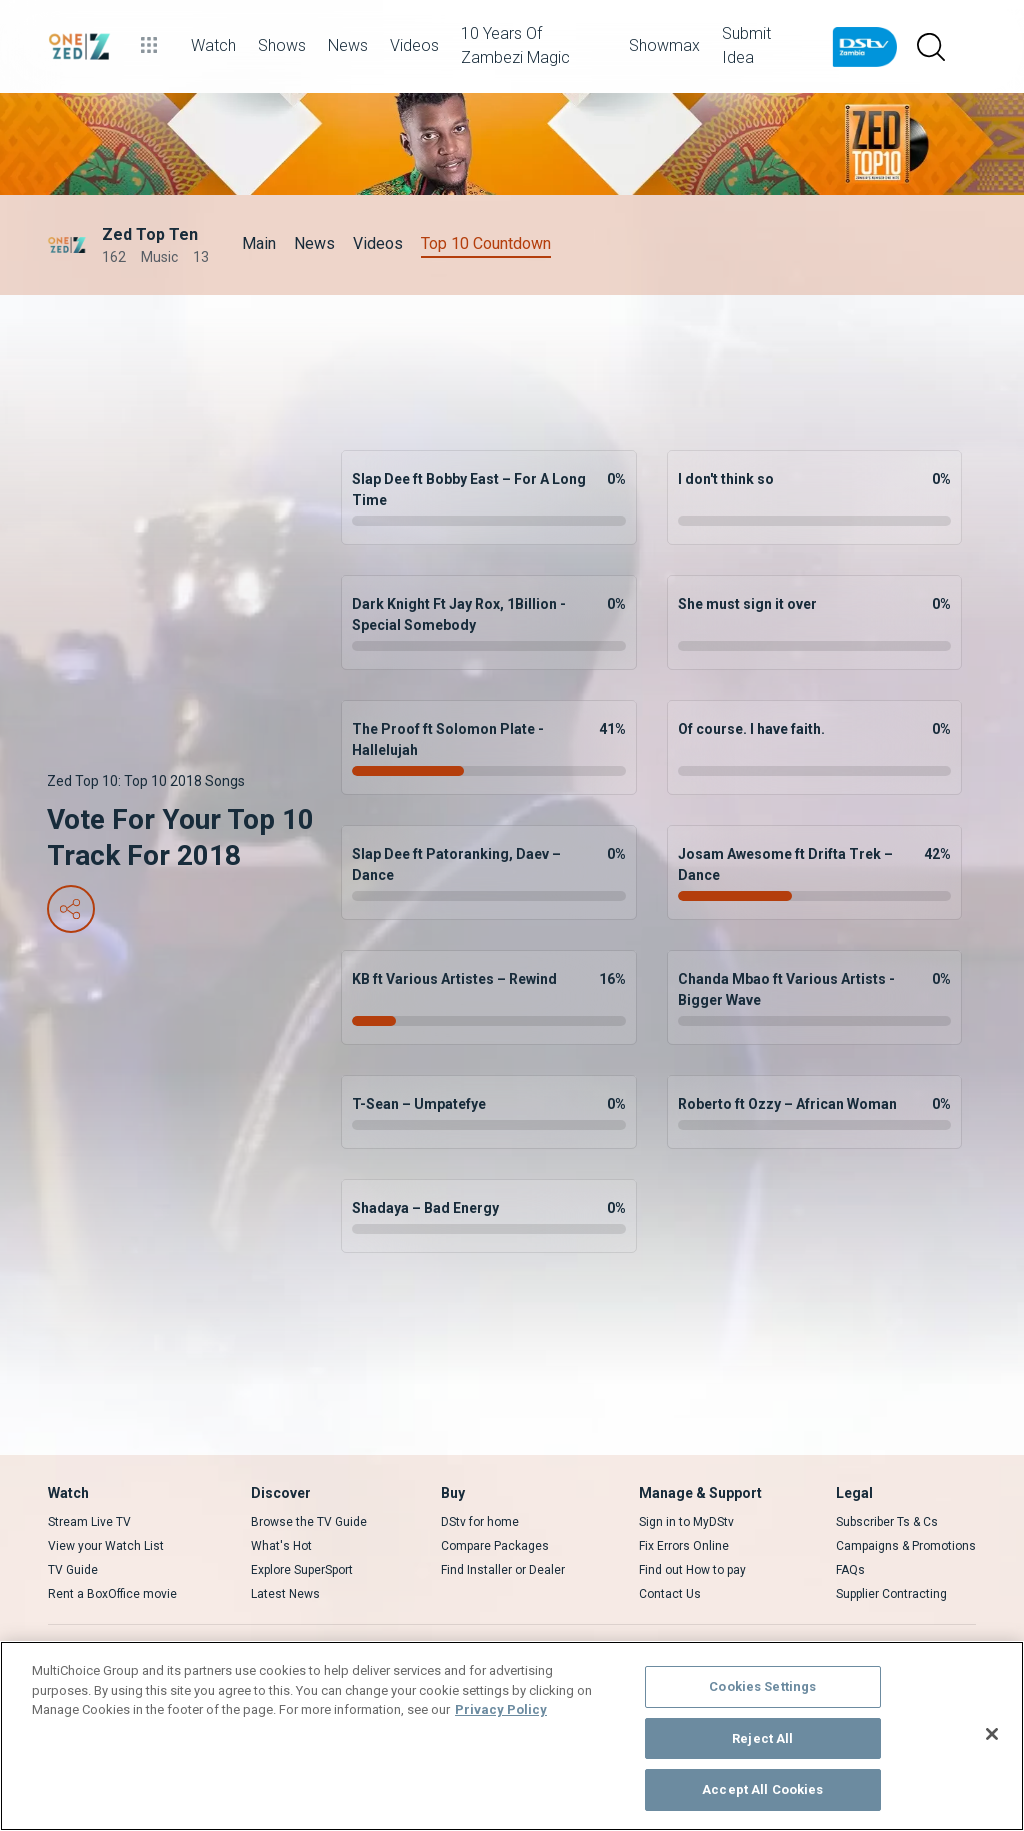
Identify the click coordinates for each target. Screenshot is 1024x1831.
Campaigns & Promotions (906, 1546)
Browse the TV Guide (309, 1522)
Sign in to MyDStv (686, 1522)
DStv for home (480, 1522)
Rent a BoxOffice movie (112, 1594)
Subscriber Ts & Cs (887, 1522)
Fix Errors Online (684, 1546)
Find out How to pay (692, 1570)
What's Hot (281, 1546)
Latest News (285, 1594)
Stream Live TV (89, 1522)
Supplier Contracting (891, 1594)
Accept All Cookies (762, 1789)
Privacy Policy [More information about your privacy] (501, 1709)
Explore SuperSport (302, 1570)
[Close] (992, 1734)
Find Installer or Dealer (503, 1570)
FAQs (850, 1570)
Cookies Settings (762, 1686)
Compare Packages (495, 1546)
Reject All (762, 1738)
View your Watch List (106, 1546)
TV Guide (73, 1570)
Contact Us (670, 1594)
